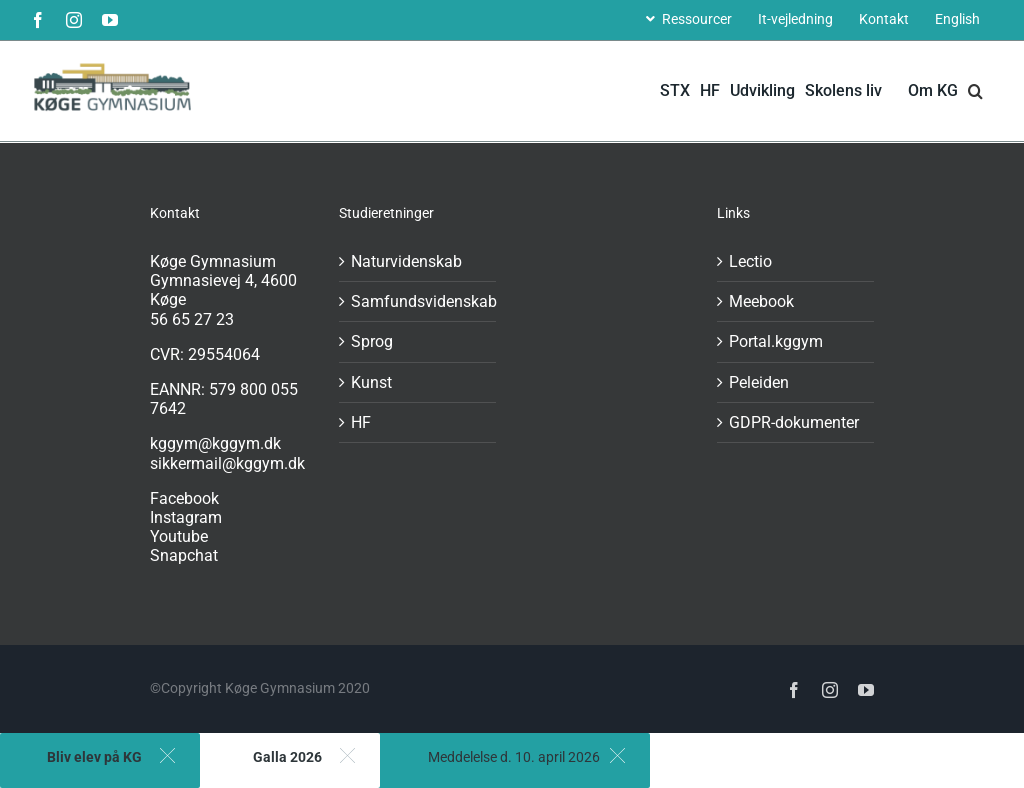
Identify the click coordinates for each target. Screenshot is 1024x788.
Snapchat (184, 555)
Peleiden (759, 382)
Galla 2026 (287, 757)
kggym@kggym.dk (215, 443)
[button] (975, 91)
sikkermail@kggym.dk (227, 463)
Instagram (186, 517)
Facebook (184, 498)
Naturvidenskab (406, 261)
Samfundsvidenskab (418, 301)
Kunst (371, 382)
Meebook (761, 301)
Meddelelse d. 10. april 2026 (514, 757)
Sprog (372, 341)
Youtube (179, 536)
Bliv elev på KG (94, 757)
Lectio (750, 261)
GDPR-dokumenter (794, 422)
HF (361, 422)
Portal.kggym (776, 341)
